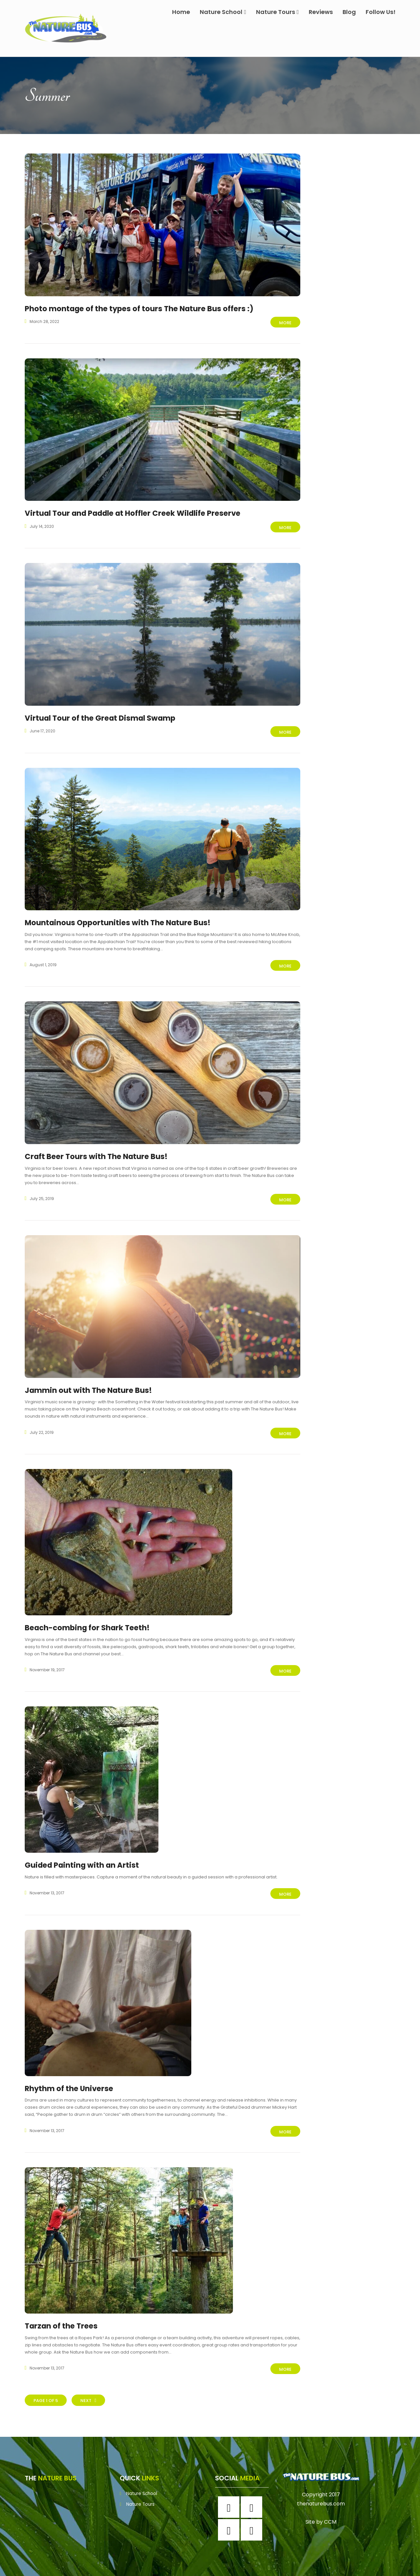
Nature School (223, 12)
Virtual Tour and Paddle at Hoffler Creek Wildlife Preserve (140, 512)
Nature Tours (277, 12)
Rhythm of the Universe (71, 2079)
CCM (330, 2510)
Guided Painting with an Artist (85, 1857)
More (285, 323)
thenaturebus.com (321, 2492)
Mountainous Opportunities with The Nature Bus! (122, 919)
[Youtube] (253, 2519)
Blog (349, 12)
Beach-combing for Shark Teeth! (91, 1620)
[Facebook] (230, 2496)
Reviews (321, 12)
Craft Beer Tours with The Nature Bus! (99, 1151)
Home (181, 12)
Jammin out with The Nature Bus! (91, 1384)
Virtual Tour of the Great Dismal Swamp (104, 715)
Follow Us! (381, 12)
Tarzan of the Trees (63, 2315)
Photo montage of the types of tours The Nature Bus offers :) (145, 308)
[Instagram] (253, 2496)
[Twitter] (230, 2519)
